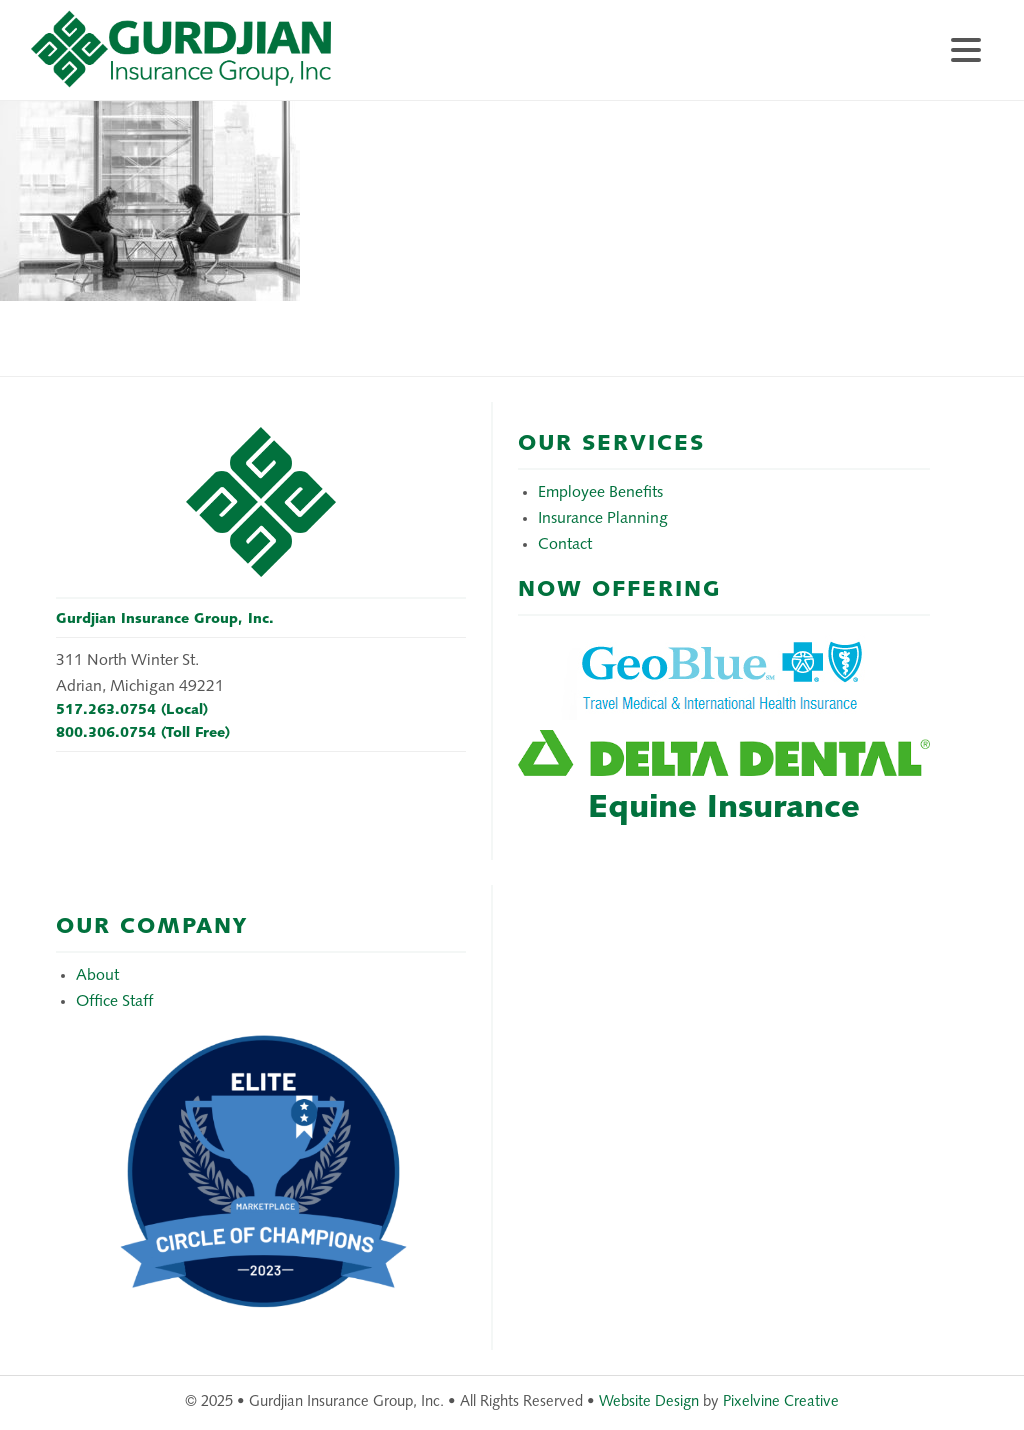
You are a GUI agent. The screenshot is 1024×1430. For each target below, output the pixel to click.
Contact (565, 545)
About (97, 976)
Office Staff (114, 1002)
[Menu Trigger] (965, 47)
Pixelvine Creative (781, 1402)
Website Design (649, 1402)
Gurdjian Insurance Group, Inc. (231, 60)
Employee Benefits (600, 493)
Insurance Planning (603, 519)
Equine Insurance (724, 809)
